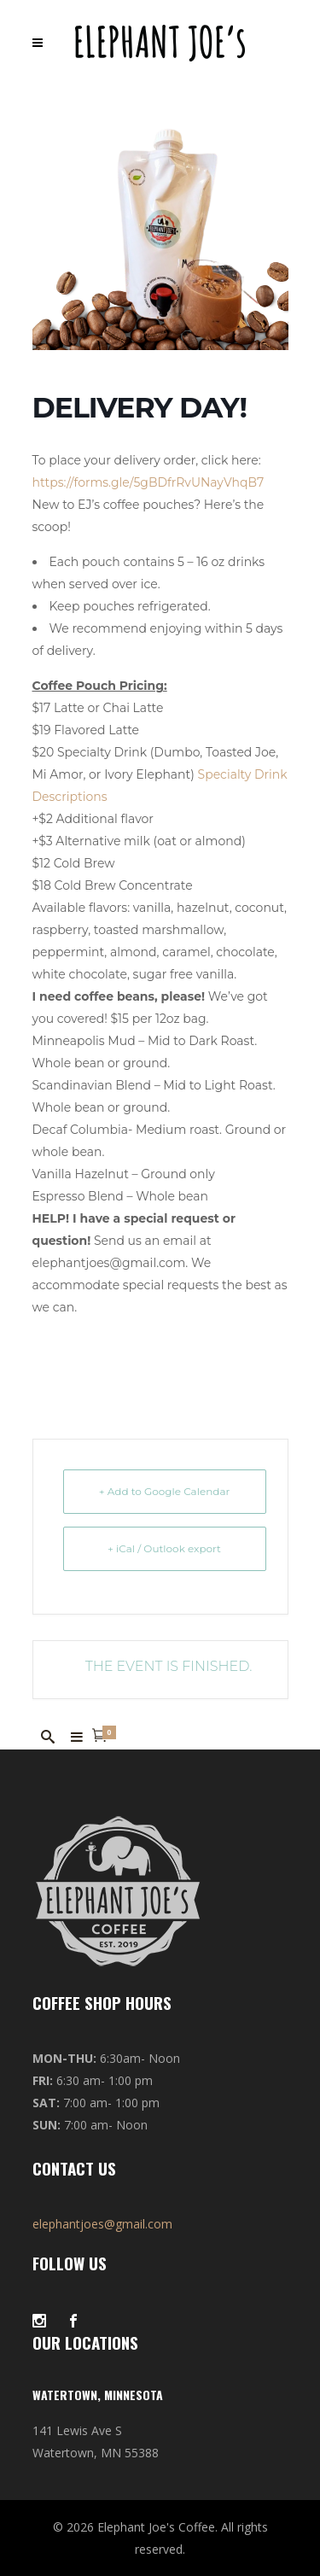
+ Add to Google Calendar (164, 1491)
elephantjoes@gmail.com (102, 2224)
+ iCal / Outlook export (164, 1548)
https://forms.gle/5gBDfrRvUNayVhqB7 (148, 482)
